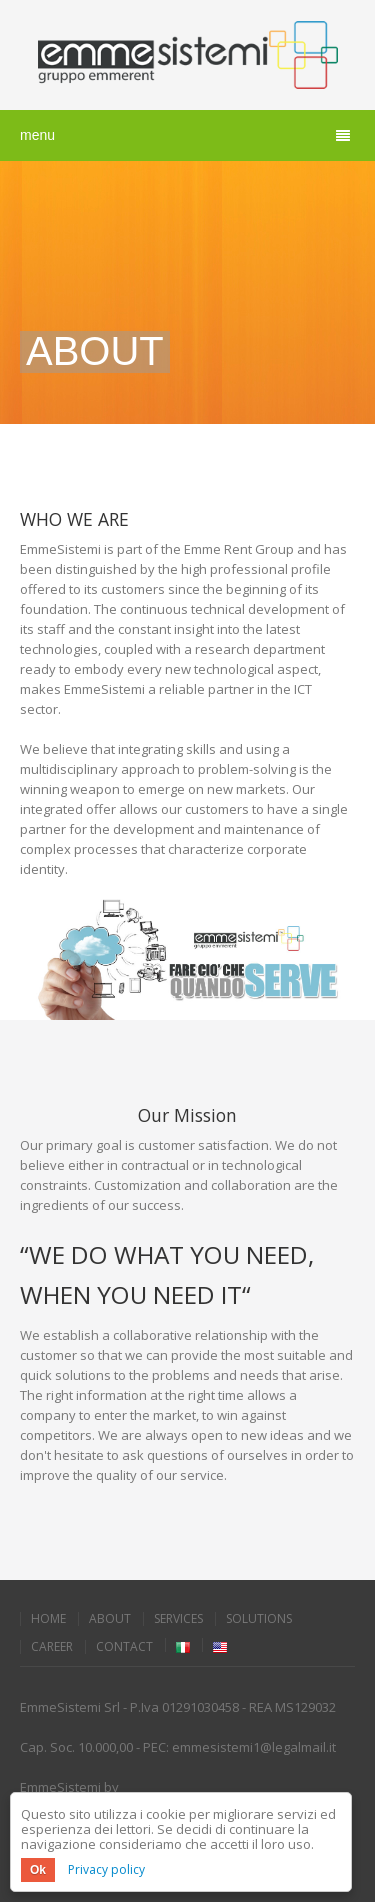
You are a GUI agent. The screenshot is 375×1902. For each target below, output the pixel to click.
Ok (38, 1870)
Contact (124, 1647)
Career (52, 1647)
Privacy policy (106, 1869)
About (110, 1619)
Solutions (259, 1619)
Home (48, 1619)
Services (178, 1619)
